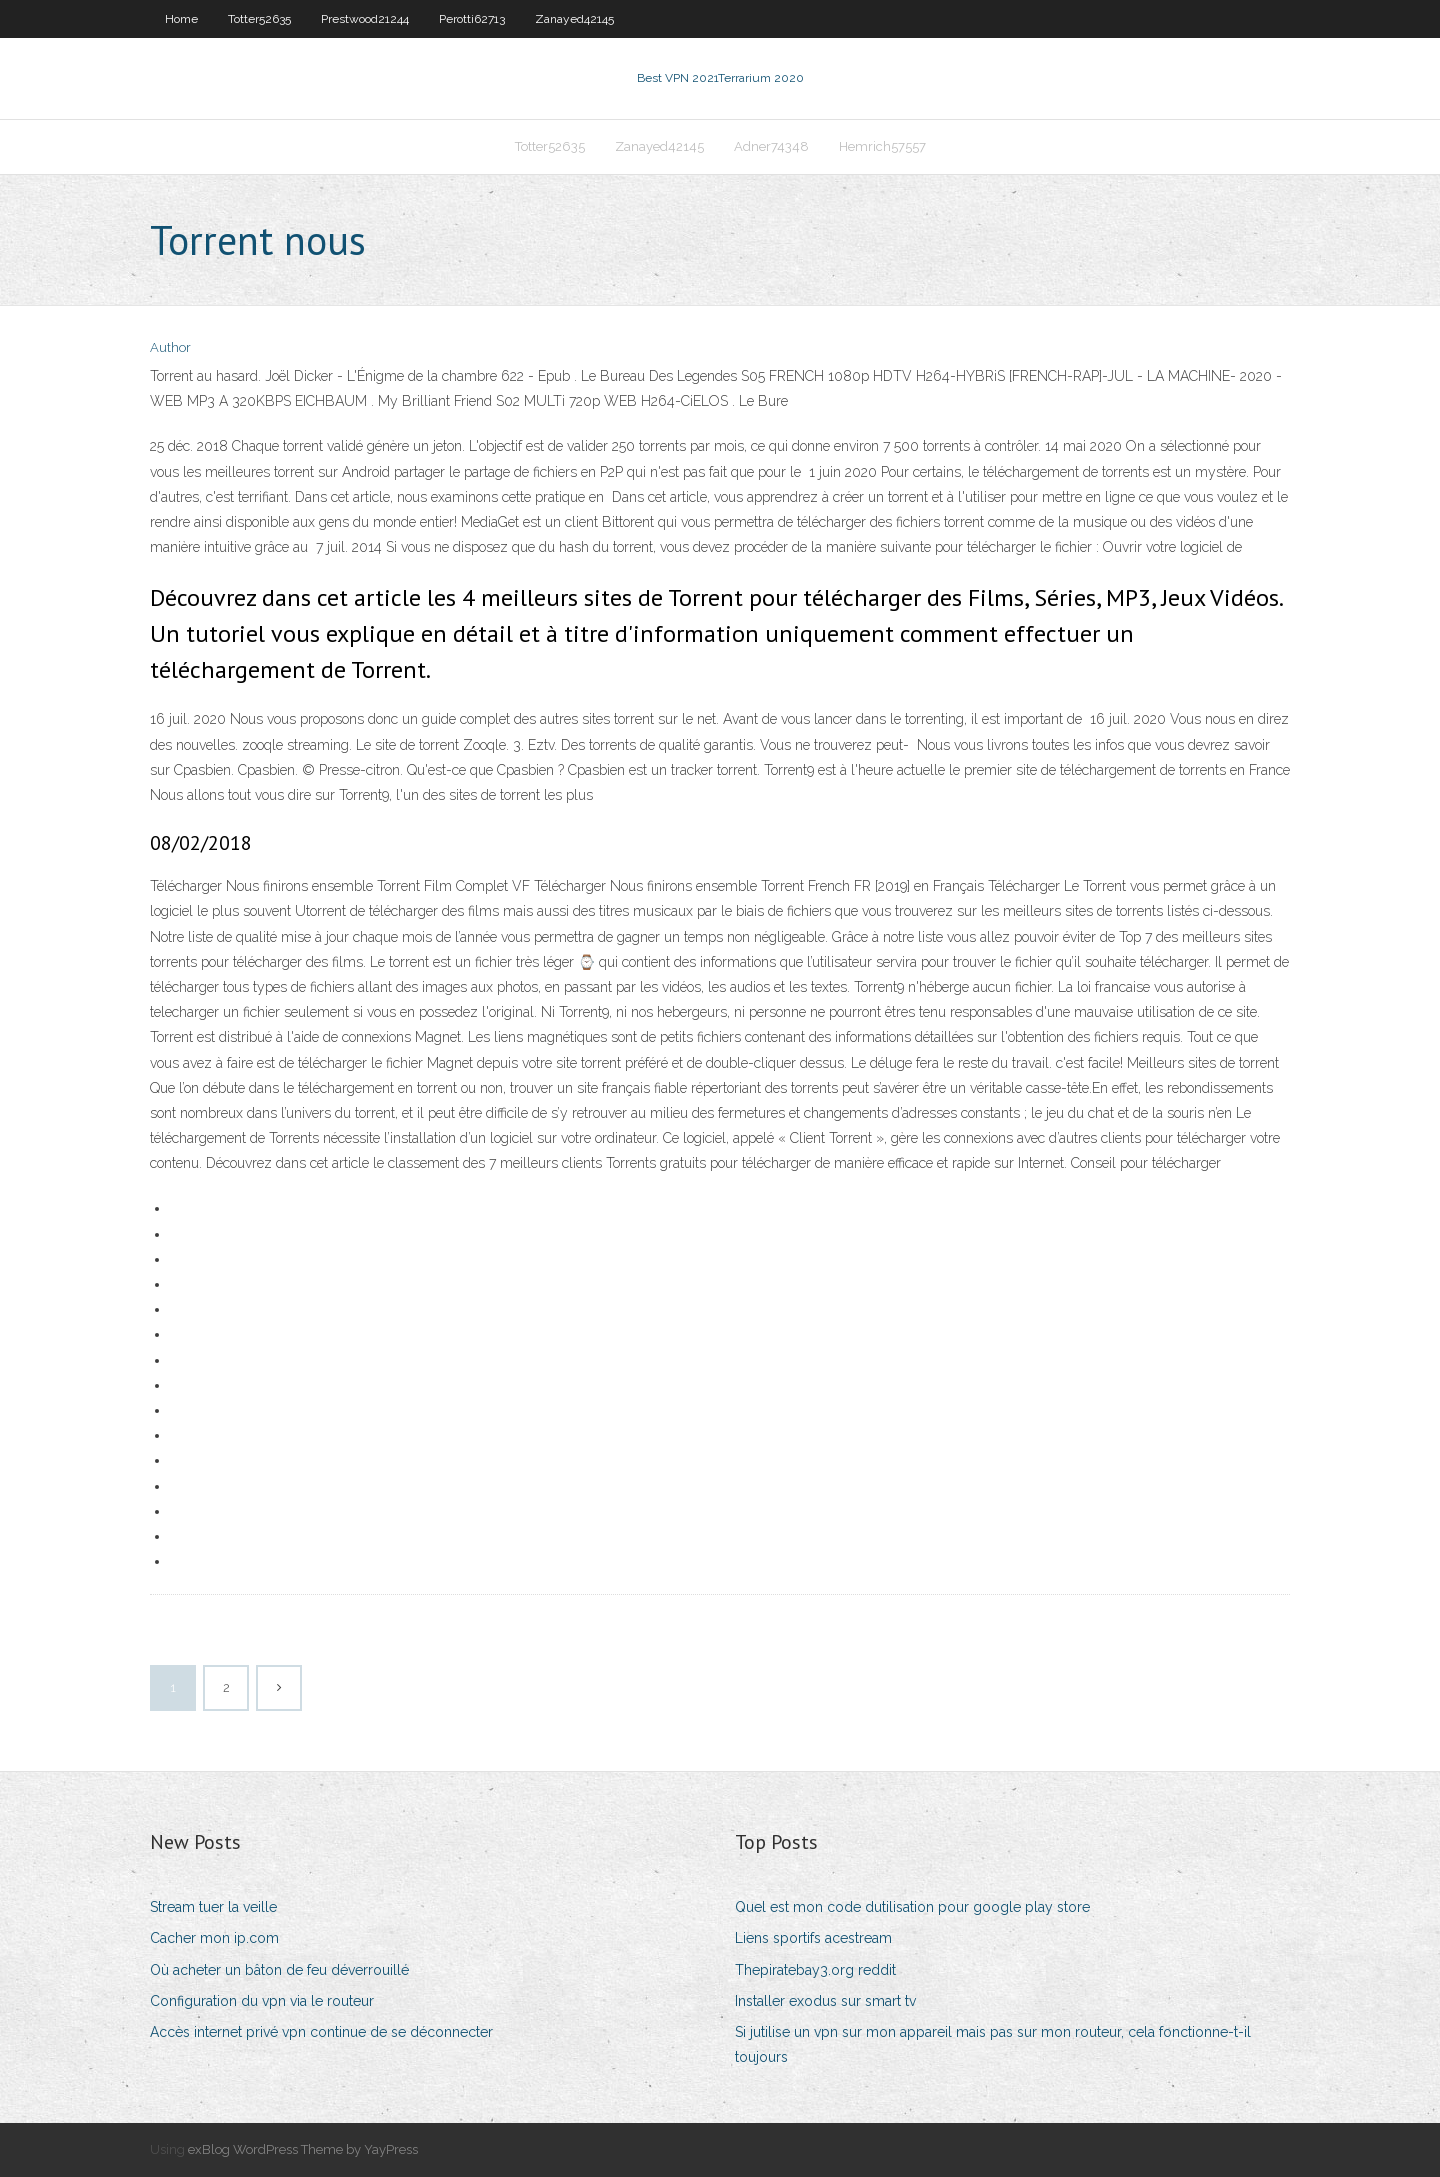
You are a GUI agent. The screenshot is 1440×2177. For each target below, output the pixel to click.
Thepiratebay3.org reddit (815, 1970)
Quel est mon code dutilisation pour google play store (912, 1907)
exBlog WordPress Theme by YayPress (303, 2149)
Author (170, 347)
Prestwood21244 (365, 19)
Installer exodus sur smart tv (825, 2001)
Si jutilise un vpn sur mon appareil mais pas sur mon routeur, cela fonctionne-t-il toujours (993, 2044)
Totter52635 (259, 19)
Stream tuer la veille (213, 1907)
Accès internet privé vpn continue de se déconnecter (321, 2032)
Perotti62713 (472, 19)
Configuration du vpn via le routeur (262, 2001)
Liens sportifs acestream (813, 1938)
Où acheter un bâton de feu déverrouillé (279, 1970)
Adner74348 (771, 146)
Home (181, 19)
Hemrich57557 (882, 146)
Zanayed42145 (574, 19)
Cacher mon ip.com (214, 1938)
